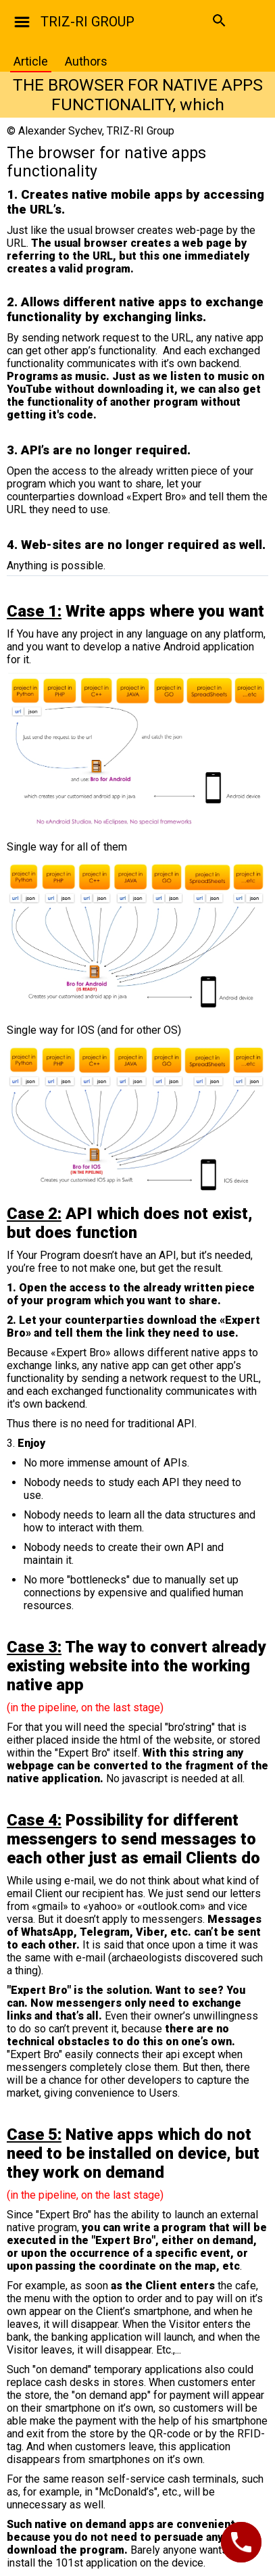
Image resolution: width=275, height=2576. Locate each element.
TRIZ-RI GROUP (87, 22)
